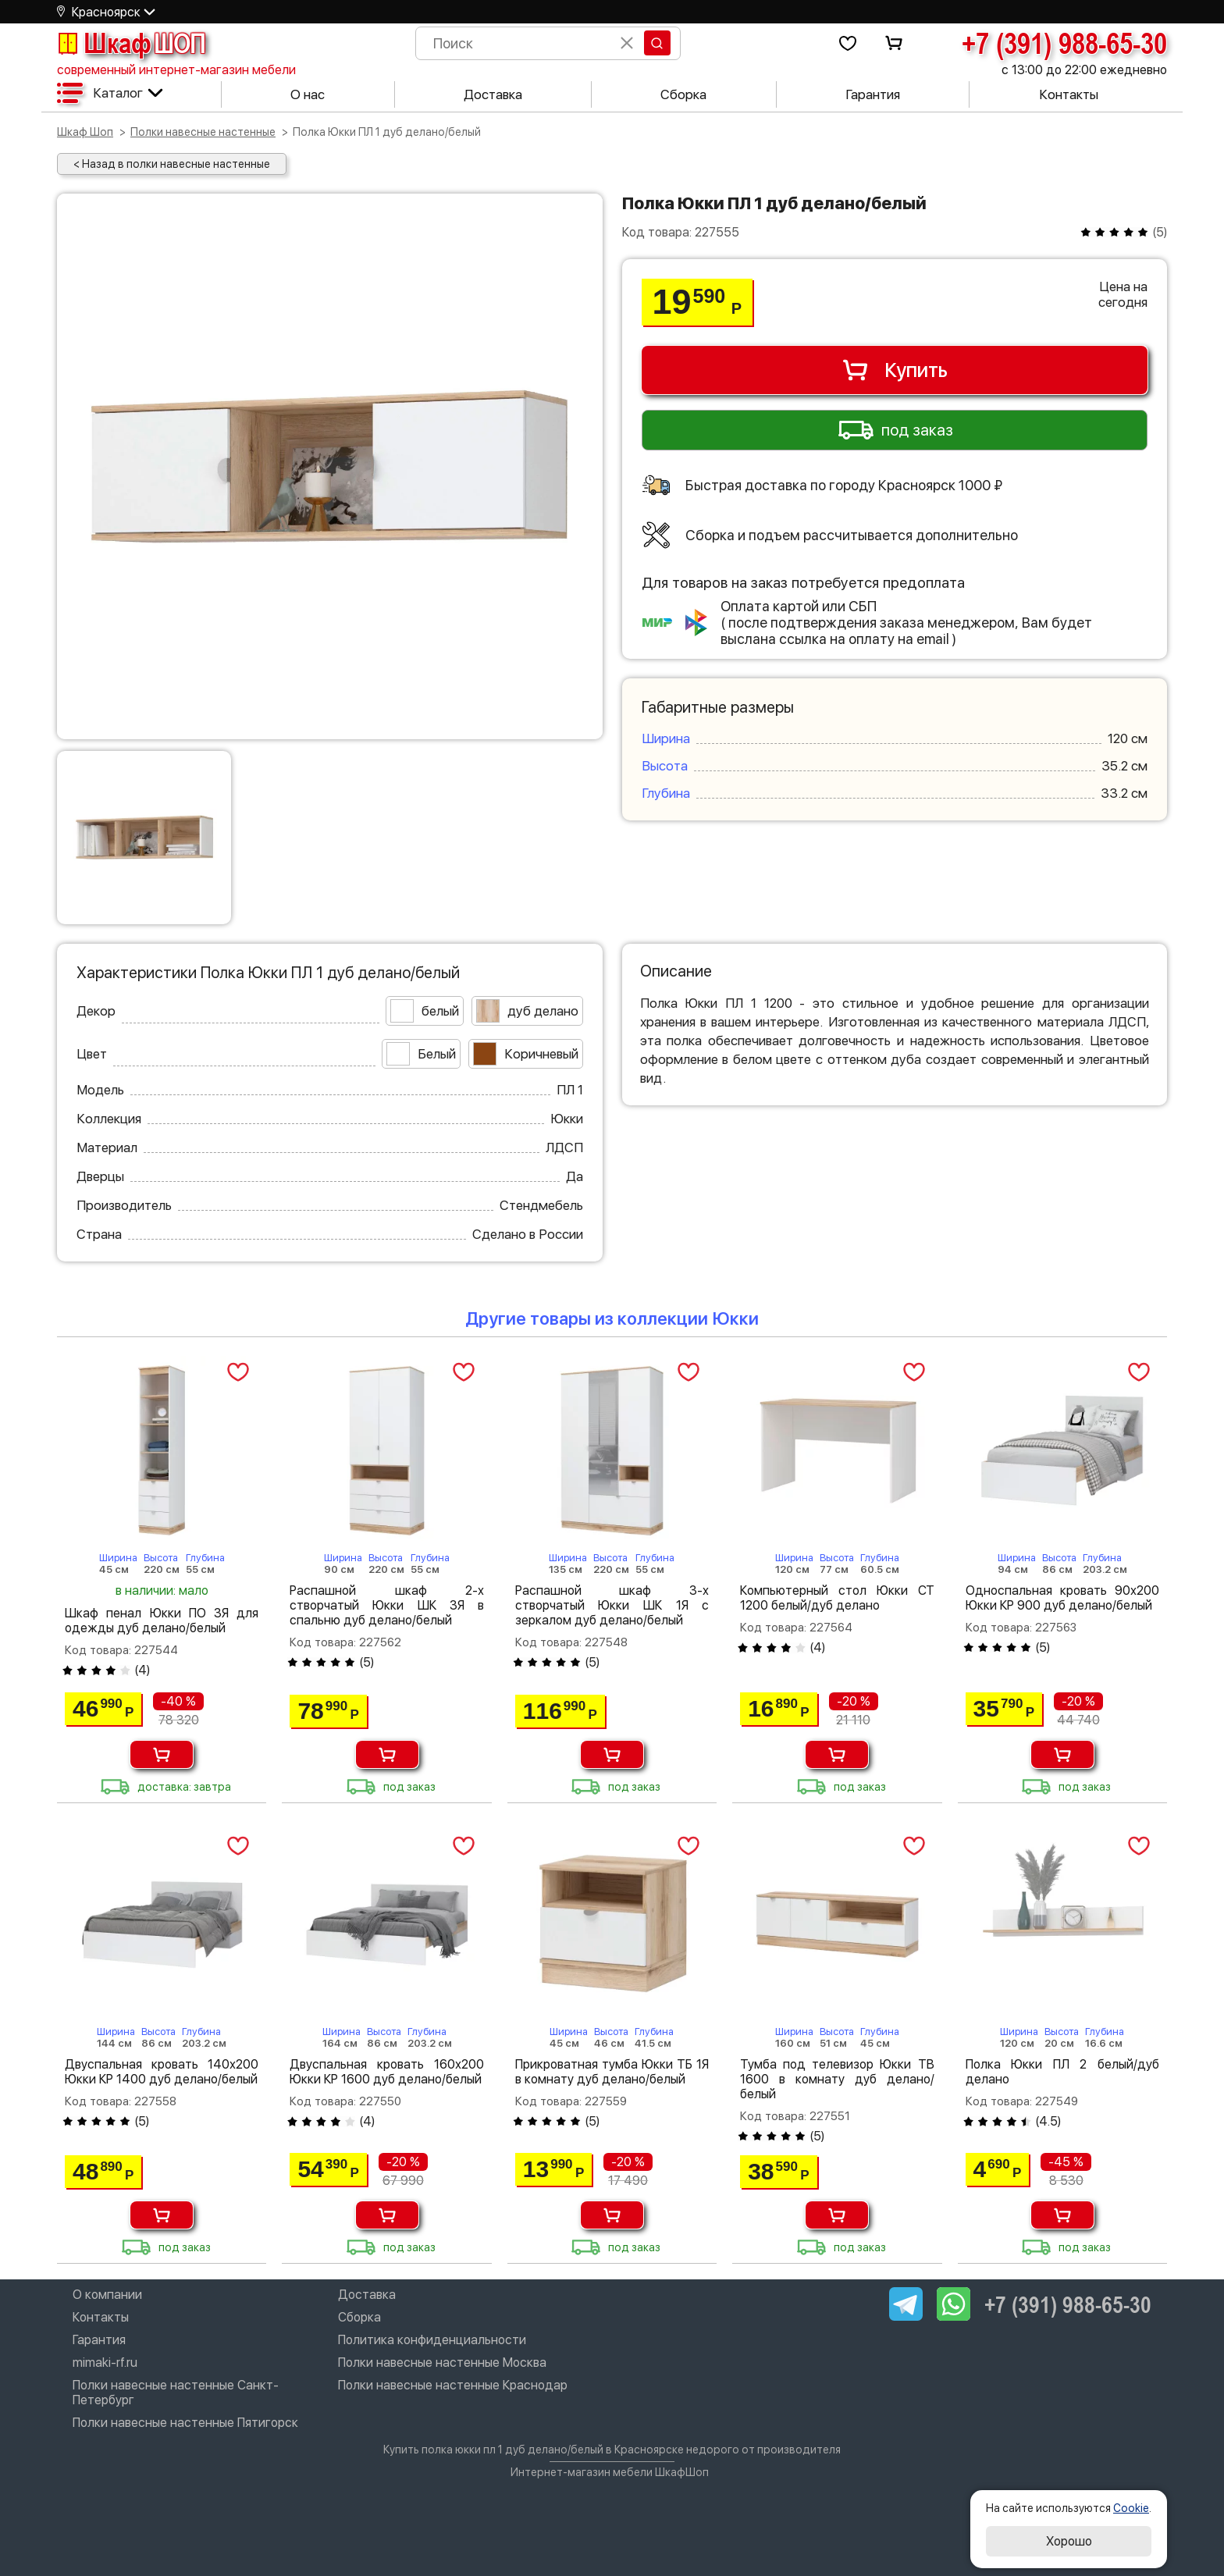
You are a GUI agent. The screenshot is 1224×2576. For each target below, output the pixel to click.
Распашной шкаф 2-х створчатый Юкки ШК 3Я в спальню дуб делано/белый (386, 1605)
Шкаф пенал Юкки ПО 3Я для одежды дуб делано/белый (161, 1620)
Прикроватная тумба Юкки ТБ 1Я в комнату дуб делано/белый (612, 2072)
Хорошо (1069, 2541)
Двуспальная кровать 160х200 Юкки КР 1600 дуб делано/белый (386, 2072)
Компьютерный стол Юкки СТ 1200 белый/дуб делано (837, 1598)
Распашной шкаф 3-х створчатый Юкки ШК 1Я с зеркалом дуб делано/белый (612, 1605)
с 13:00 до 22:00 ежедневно (1084, 69)
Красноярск (106, 12)
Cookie (1131, 2508)
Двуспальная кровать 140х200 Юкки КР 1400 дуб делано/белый (161, 2072)
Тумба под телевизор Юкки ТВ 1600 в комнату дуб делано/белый (837, 2079)
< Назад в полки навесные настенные (171, 164)
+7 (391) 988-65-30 (1064, 43)
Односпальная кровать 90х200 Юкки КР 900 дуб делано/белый (1062, 1598)
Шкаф (131, 43)
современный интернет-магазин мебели (176, 69)
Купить (894, 370)
